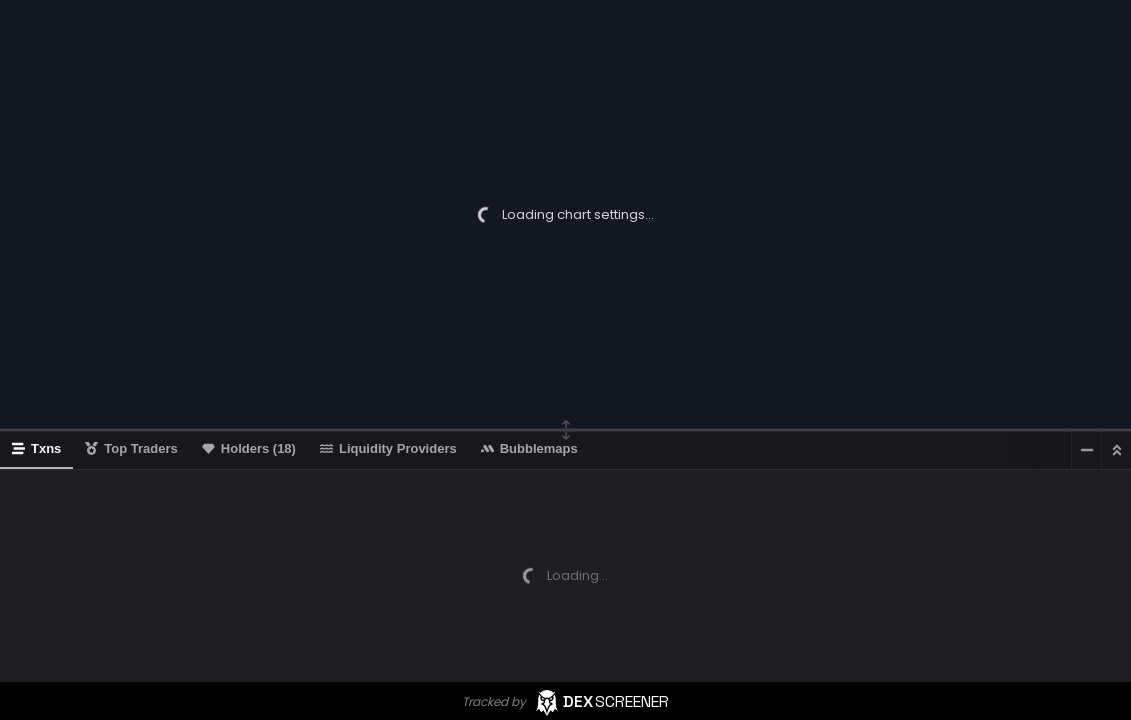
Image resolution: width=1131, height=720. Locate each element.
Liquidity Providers (388, 448)
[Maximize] (1116, 449)
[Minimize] (1086, 449)
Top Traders (131, 448)
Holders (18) (249, 448)
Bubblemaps (529, 448)
